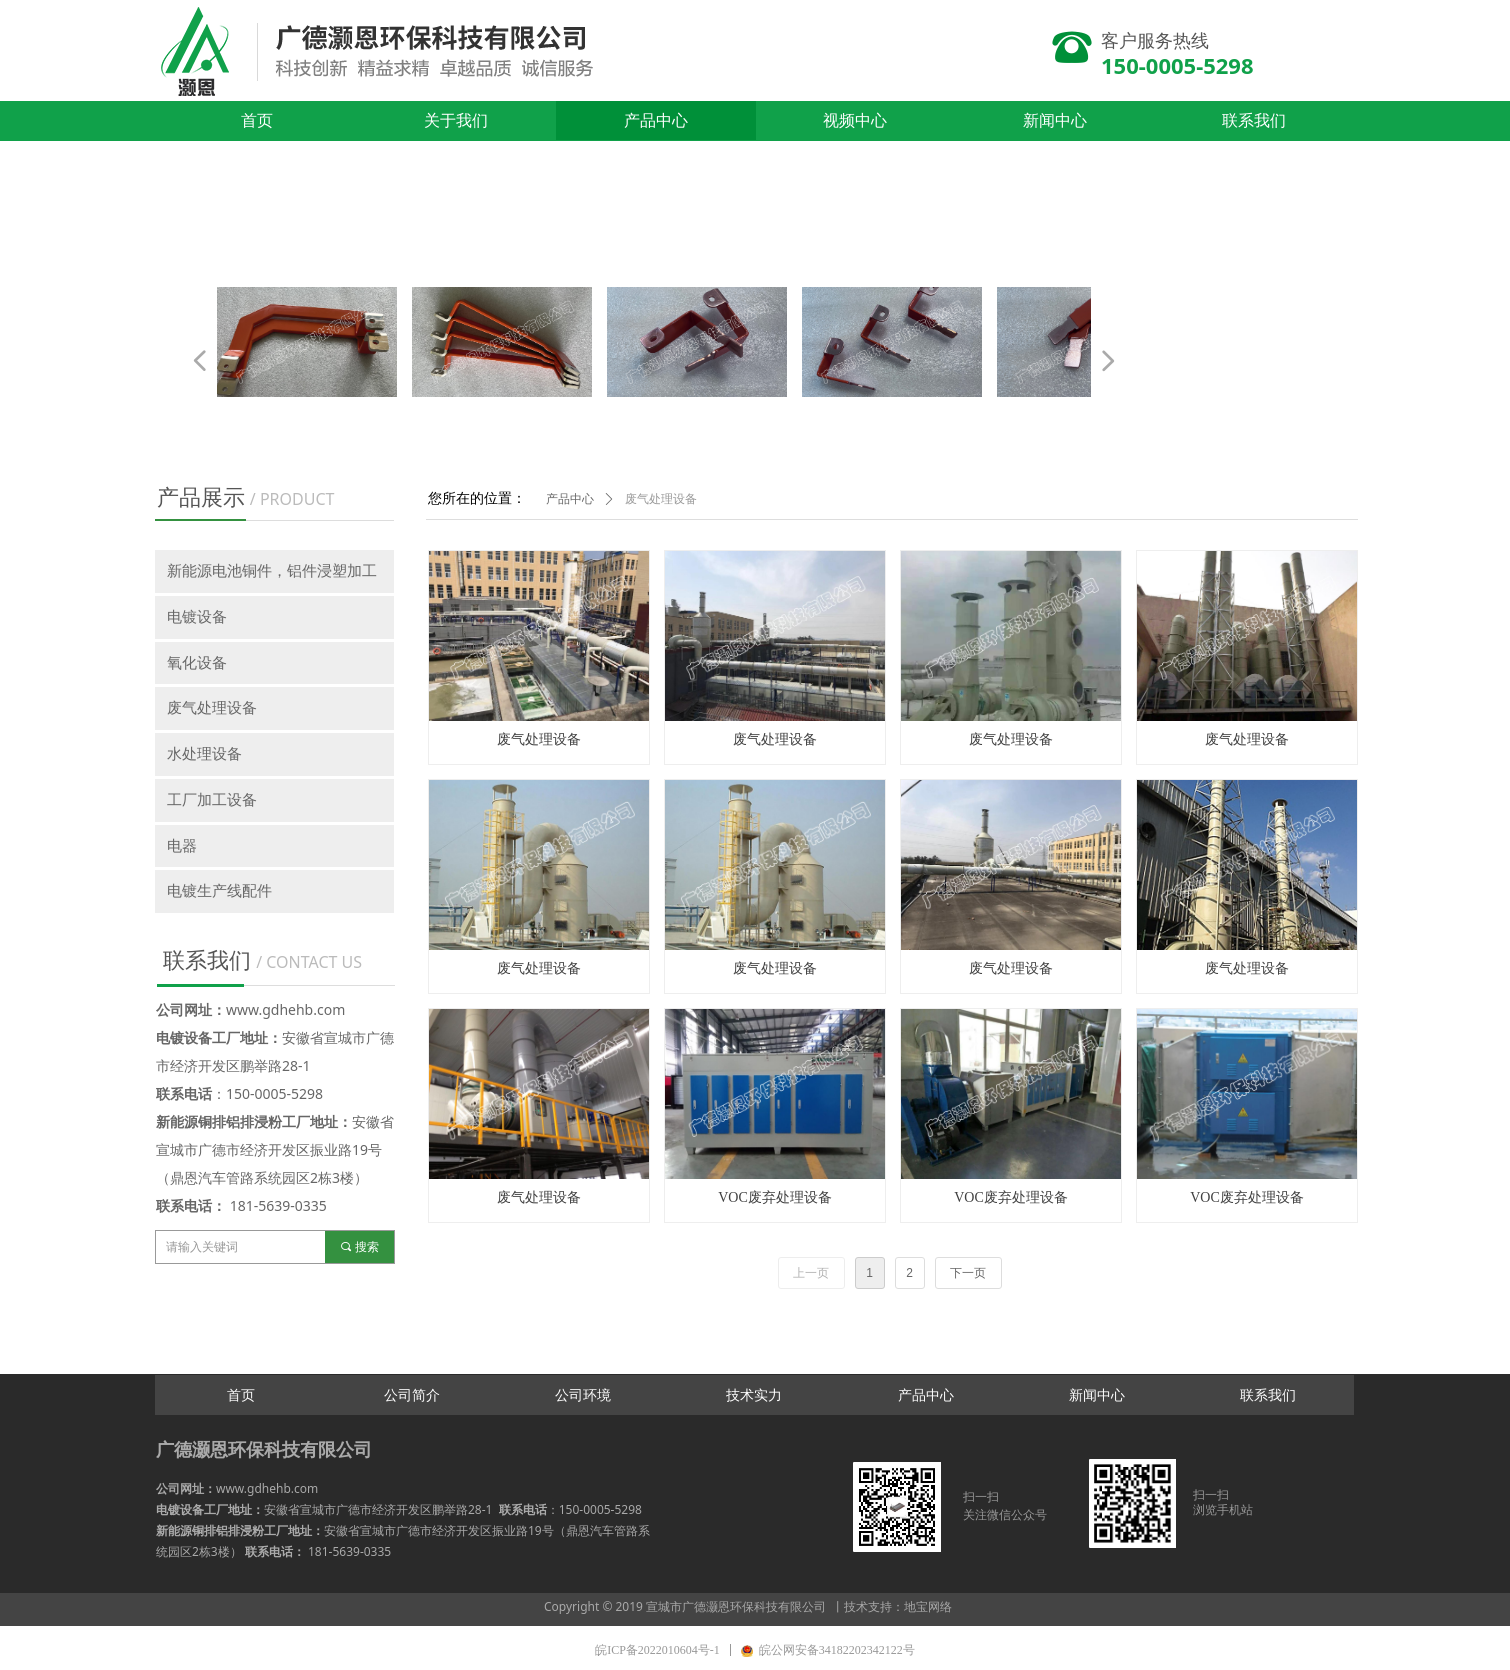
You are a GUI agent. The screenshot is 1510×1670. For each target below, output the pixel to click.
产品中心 (570, 499)
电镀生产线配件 (219, 891)
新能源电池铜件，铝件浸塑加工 (272, 571)
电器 (182, 846)
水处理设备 (204, 754)
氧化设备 (197, 663)
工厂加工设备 (212, 800)
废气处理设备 (661, 499)
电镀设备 (197, 617)
